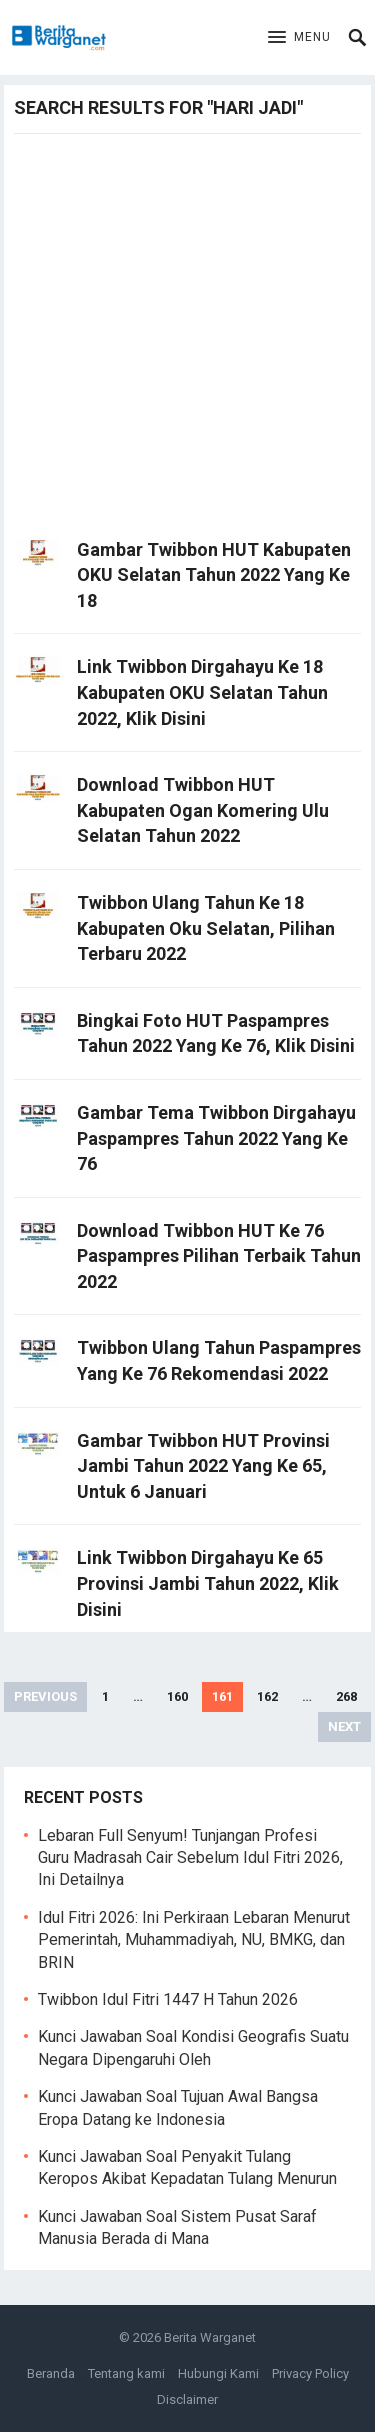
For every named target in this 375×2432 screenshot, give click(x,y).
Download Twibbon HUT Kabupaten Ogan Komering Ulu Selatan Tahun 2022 (203, 810)
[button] (299, 38)
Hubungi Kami (218, 2373)
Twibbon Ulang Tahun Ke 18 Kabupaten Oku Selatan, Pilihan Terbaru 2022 (206, 928)
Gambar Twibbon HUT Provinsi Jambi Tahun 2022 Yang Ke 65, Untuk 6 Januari (203, 1466)
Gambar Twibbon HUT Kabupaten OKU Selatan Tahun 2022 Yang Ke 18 (214, 575)
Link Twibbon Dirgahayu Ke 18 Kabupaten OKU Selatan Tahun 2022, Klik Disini (202, 692)
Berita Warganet (210, 2337)
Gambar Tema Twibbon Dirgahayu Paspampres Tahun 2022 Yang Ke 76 (216, 1138)
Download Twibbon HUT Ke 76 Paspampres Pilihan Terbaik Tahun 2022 (219, 1256)
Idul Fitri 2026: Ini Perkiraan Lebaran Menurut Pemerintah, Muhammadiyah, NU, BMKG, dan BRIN (194, 1940)
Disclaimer (187, 2399)
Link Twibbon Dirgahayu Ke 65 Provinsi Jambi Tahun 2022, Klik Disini (208, 1583)
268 (346, 1696)
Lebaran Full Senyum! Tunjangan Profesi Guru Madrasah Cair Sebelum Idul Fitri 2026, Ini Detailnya (190, 1858)
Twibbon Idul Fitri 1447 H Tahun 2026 (168, 1999)
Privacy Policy (310, 2373)
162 (267, 1696)
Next (344, 1726)
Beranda (51, 2373)
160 (177, 1696)
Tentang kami (126, 2373)
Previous (45, 1696)
